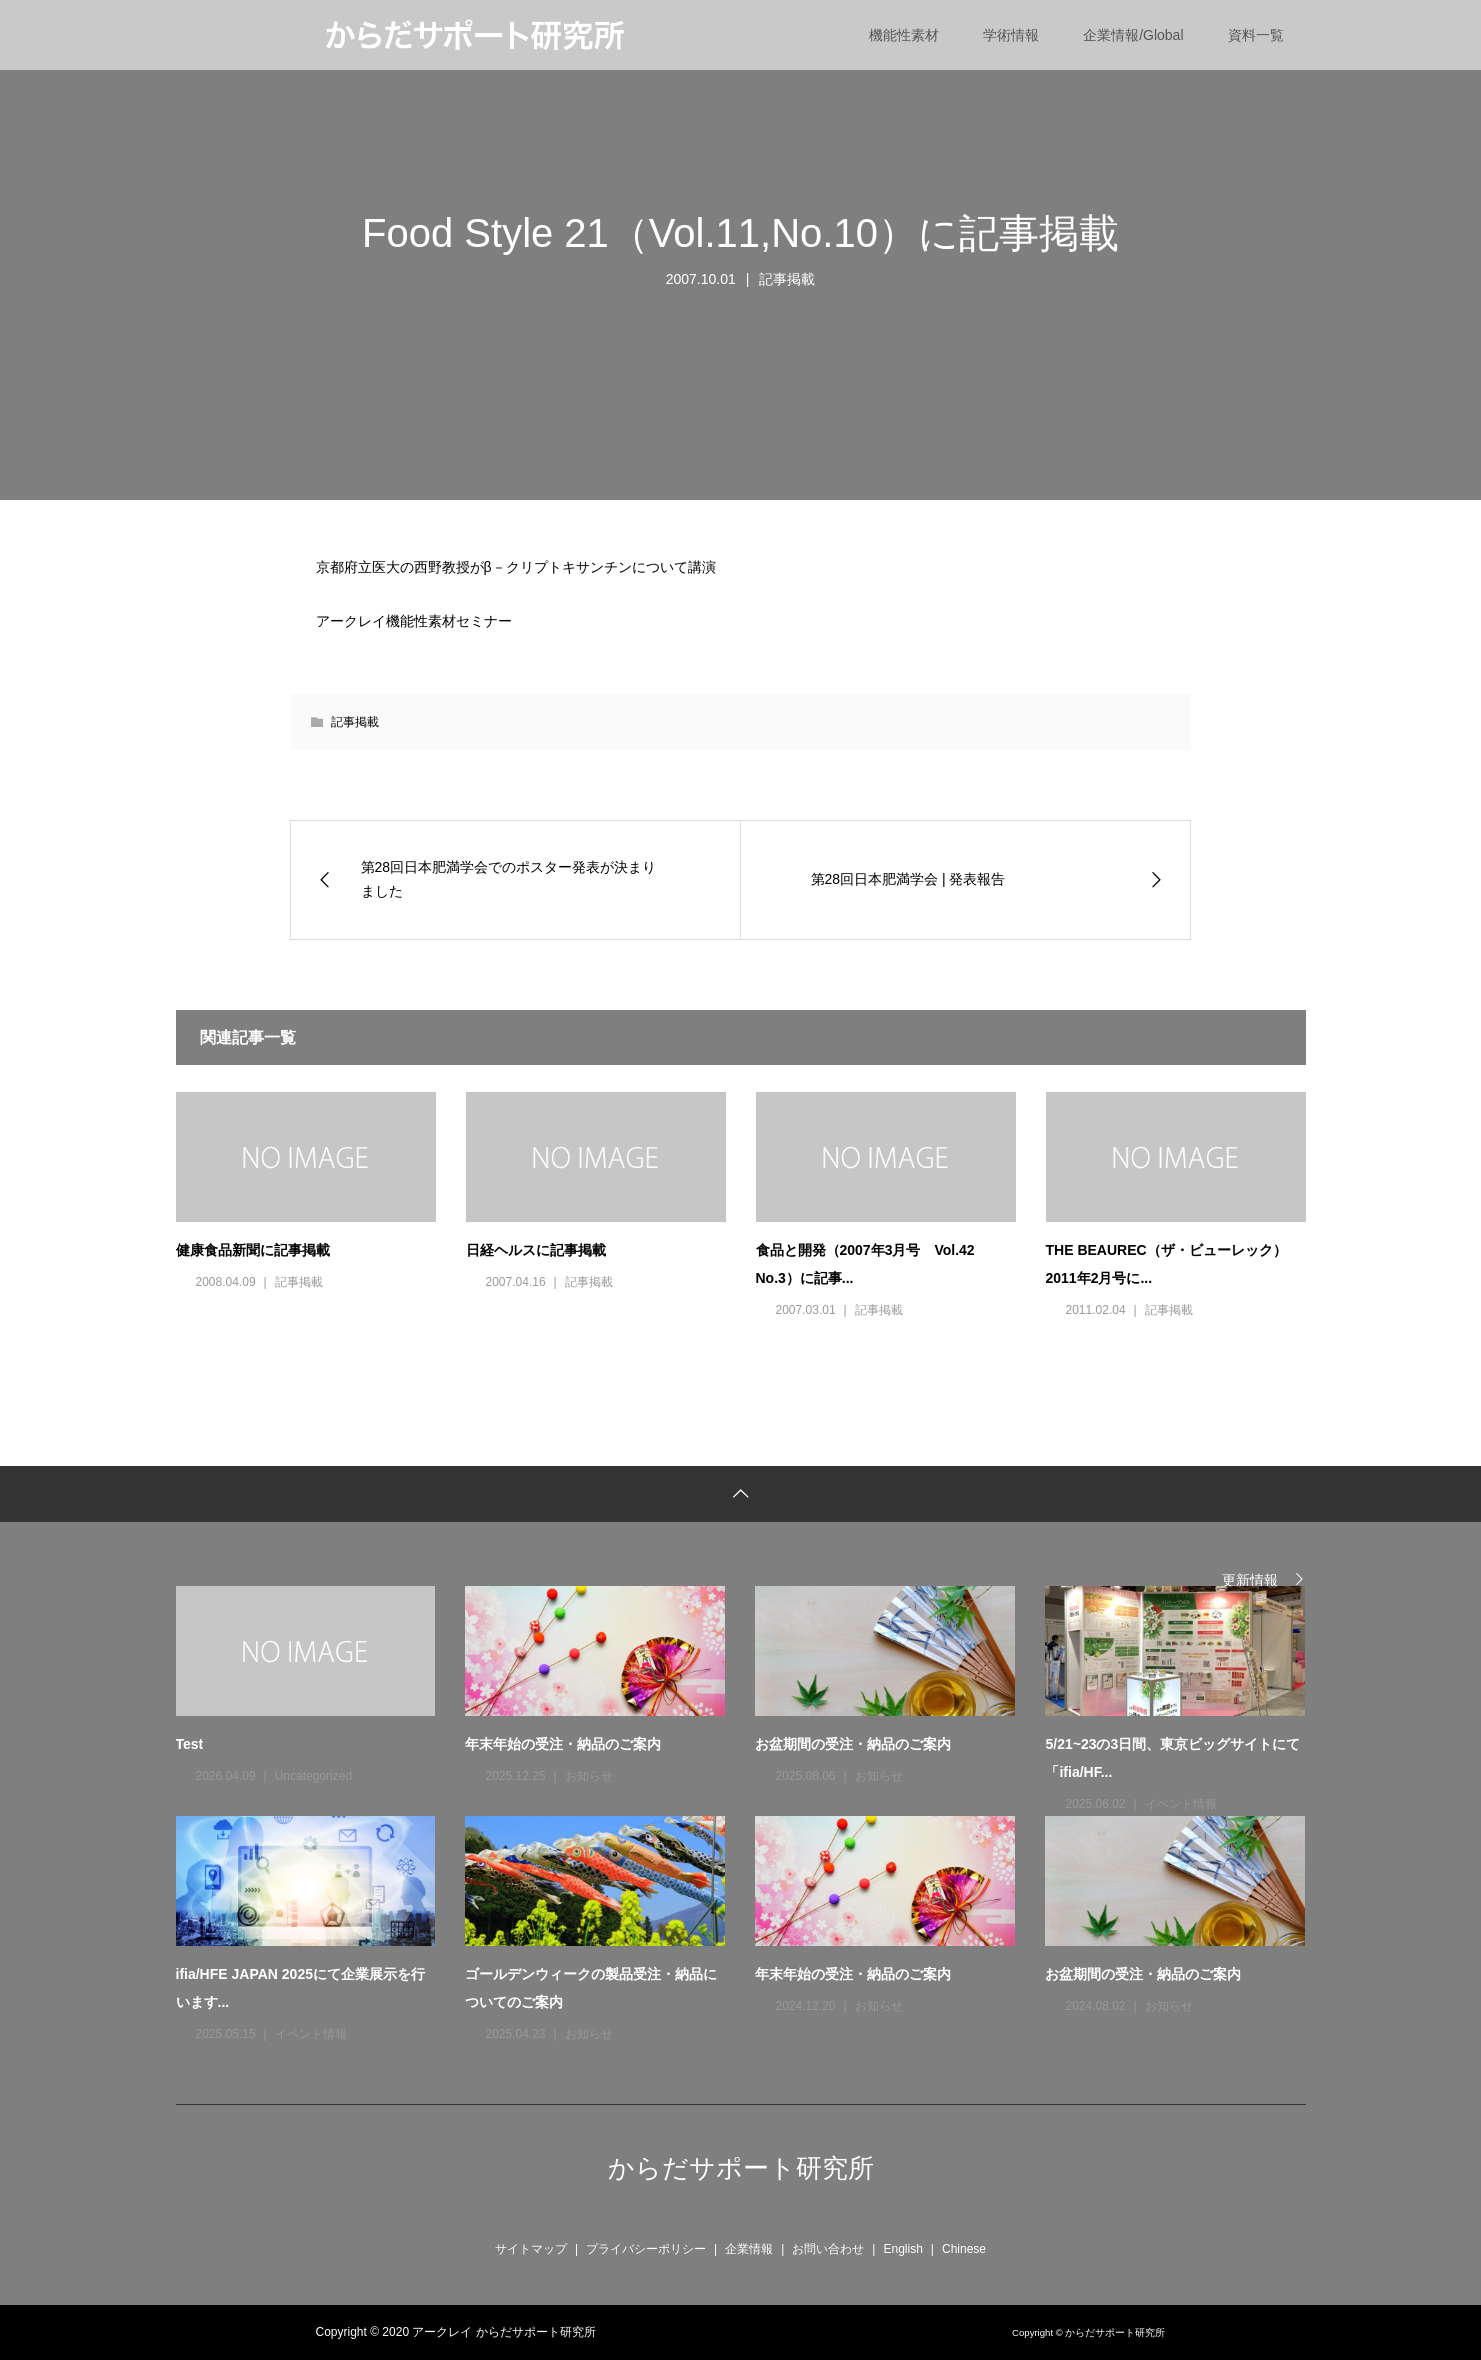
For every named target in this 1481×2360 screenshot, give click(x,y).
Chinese (964, 2249)
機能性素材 (904, 35)
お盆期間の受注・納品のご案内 (853, 1744)
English (902, 2249)
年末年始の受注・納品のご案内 (563, 1744)
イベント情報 (1181, 1804)
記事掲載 (787, 279)
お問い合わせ (828, 2249)
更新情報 (1250, 1579)
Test (190, 1744)
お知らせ (589, 1776)
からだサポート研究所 (741, 2168)
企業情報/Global (1133, 35)
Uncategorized (313, 1776)
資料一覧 (1256, 35)
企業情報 (749, 2249)
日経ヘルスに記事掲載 (536, 1250)
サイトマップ (531, 2249)
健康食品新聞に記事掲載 (253, 1250)
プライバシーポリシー (646, 2249)
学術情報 (1011, 35)
